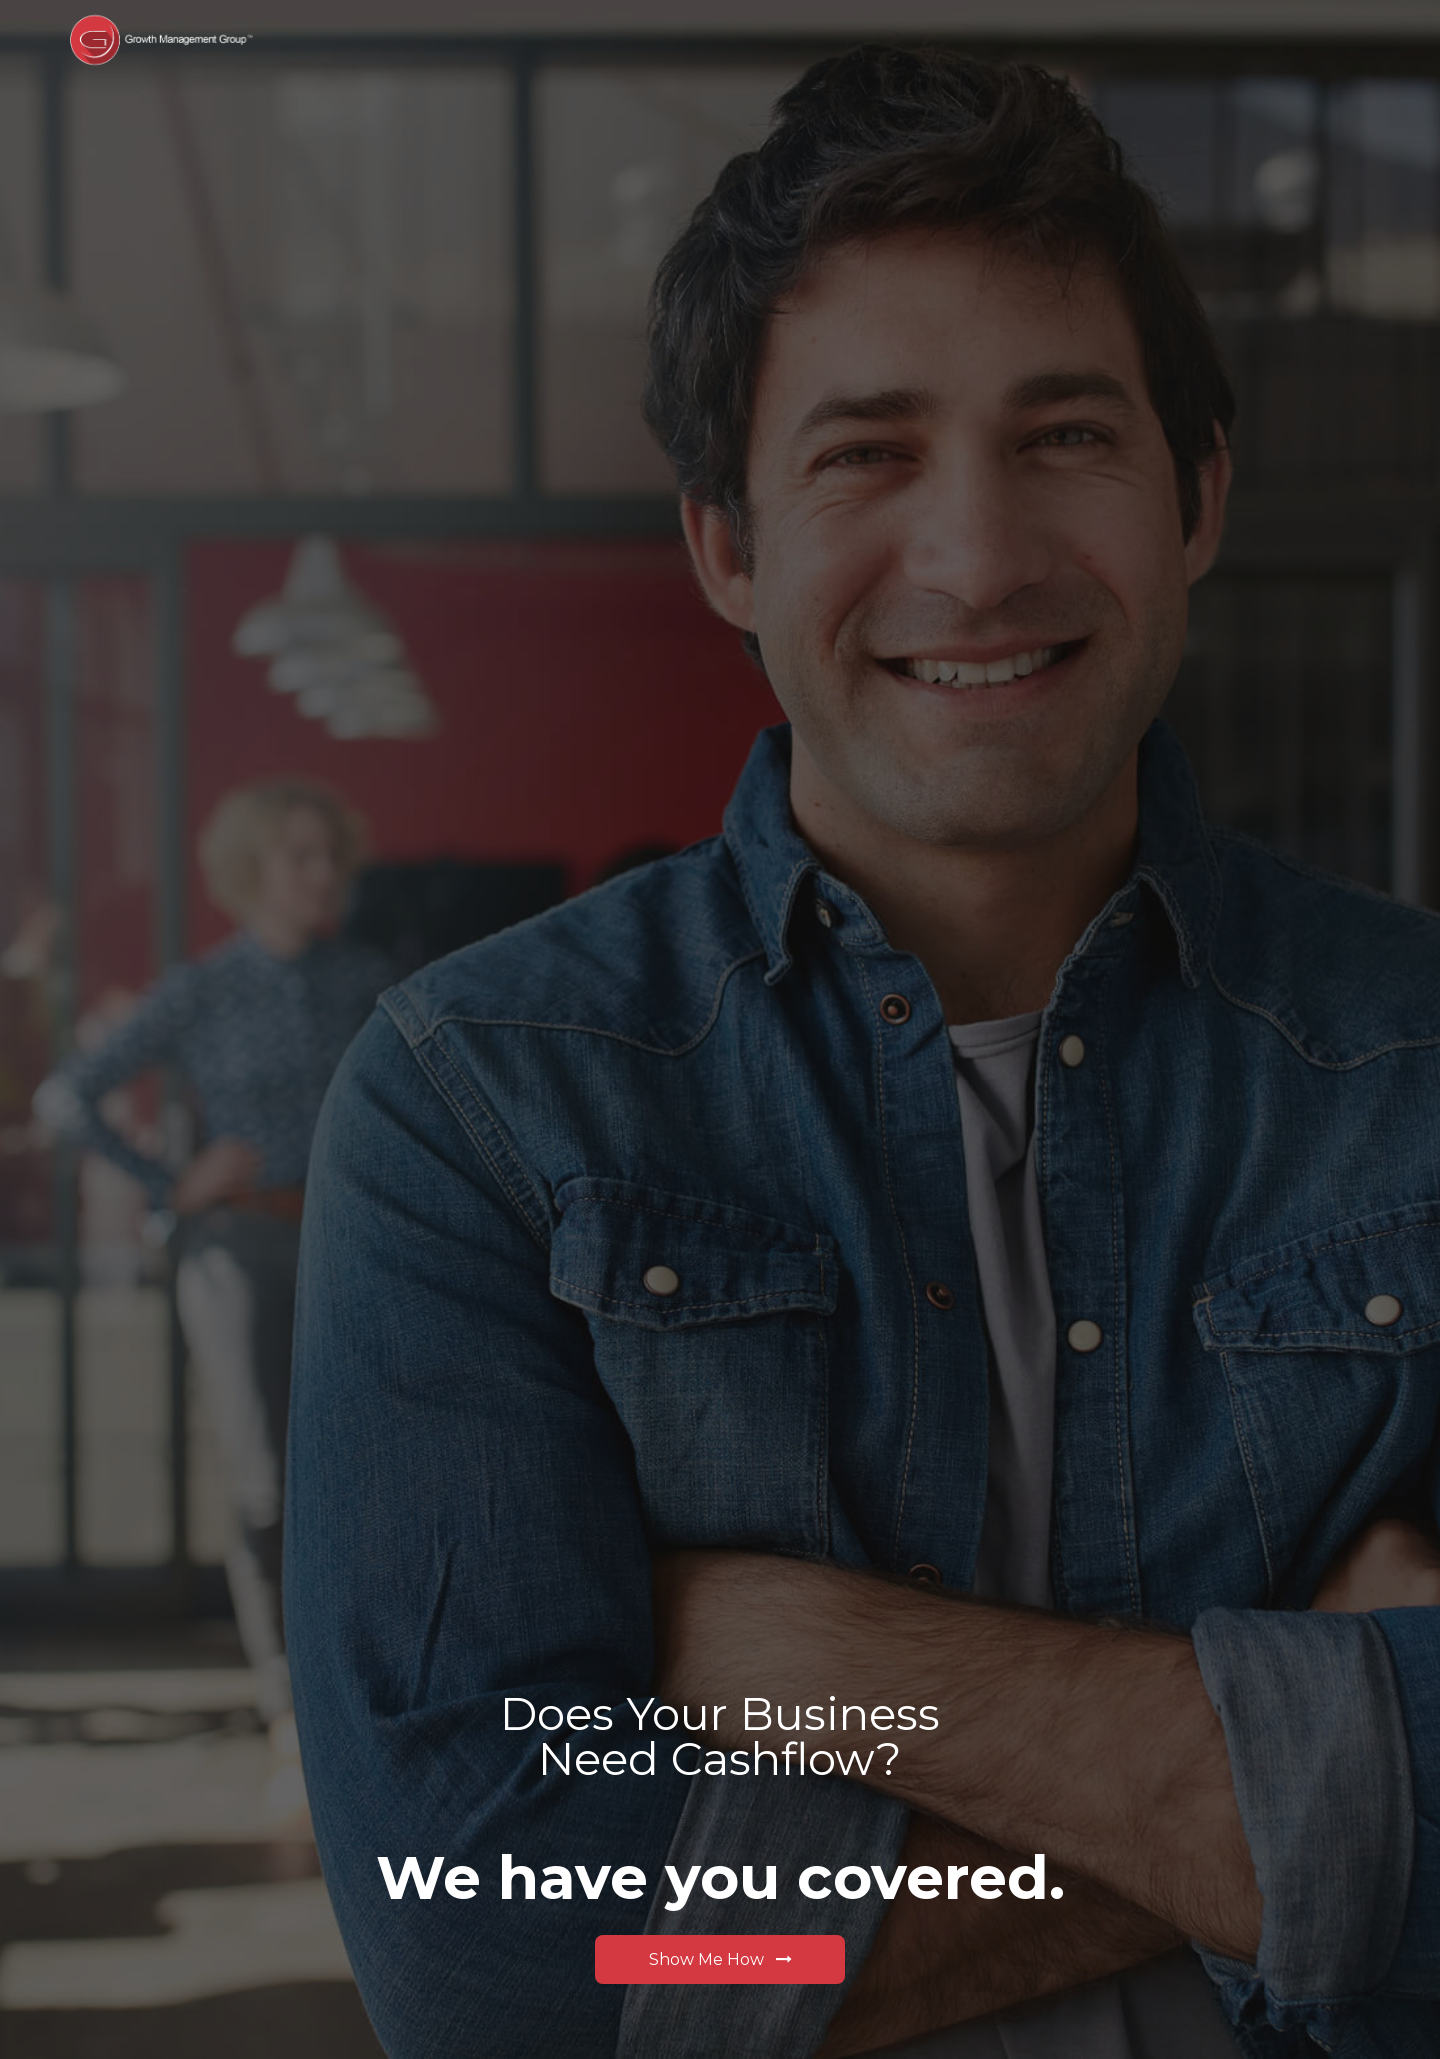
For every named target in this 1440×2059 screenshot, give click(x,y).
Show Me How (720, 1958)
